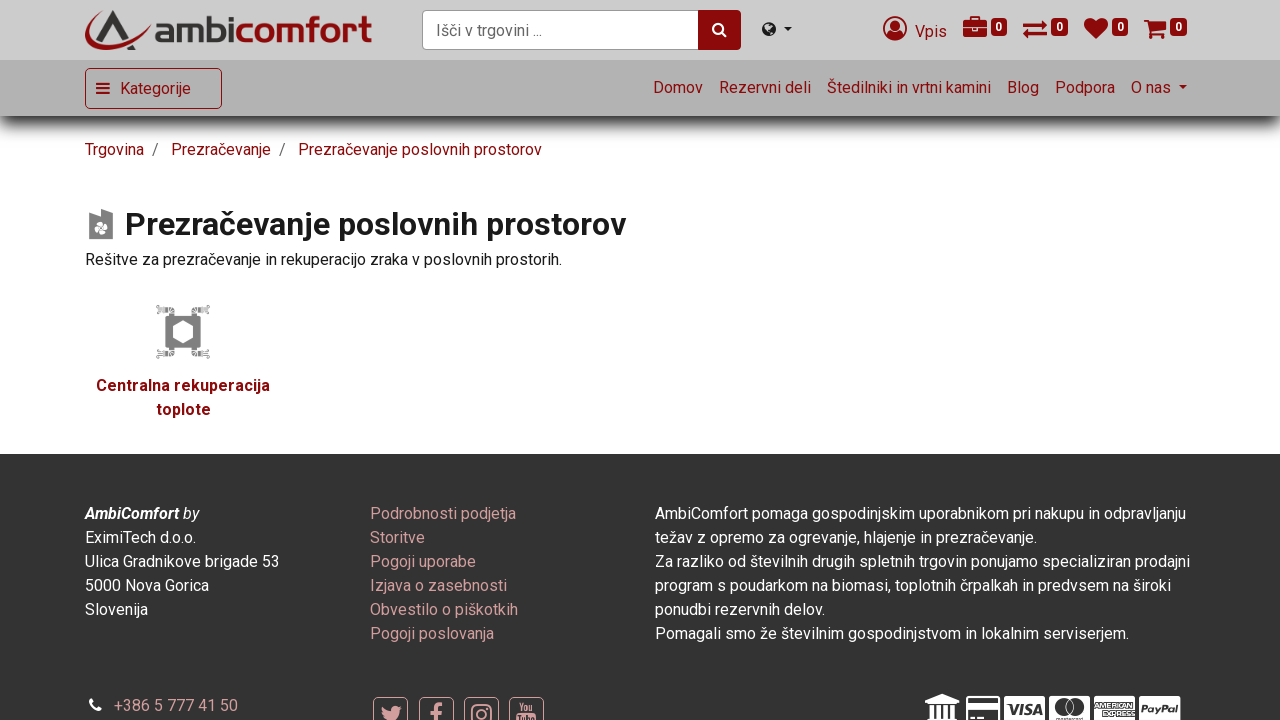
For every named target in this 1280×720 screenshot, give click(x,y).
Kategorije (155, 88)
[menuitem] (678, 88)
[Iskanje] (719, 30)
